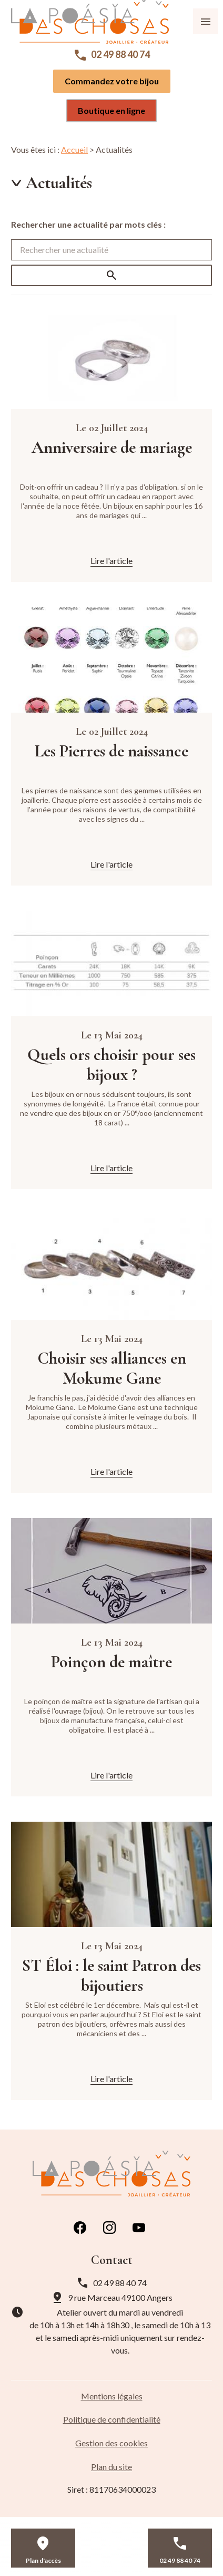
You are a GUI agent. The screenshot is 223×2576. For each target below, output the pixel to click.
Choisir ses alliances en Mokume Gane (111, 1368)
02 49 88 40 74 (120, 54)
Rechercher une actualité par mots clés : (88, 224)
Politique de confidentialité (111, 2419)
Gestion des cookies (111, 2443)
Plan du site (111, 2467)
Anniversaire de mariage (112, 448)
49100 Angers (120, 2297)
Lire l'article (111, 561)
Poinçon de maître (111, 1662)
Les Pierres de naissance (111, 751)
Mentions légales (112, 2396)
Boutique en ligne (111, 110)
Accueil (74, 149)
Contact (111, 2560)
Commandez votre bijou (112, 81)
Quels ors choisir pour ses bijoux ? (111, 1065)
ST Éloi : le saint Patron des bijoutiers (111, 1976)
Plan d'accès (43, 2560)
